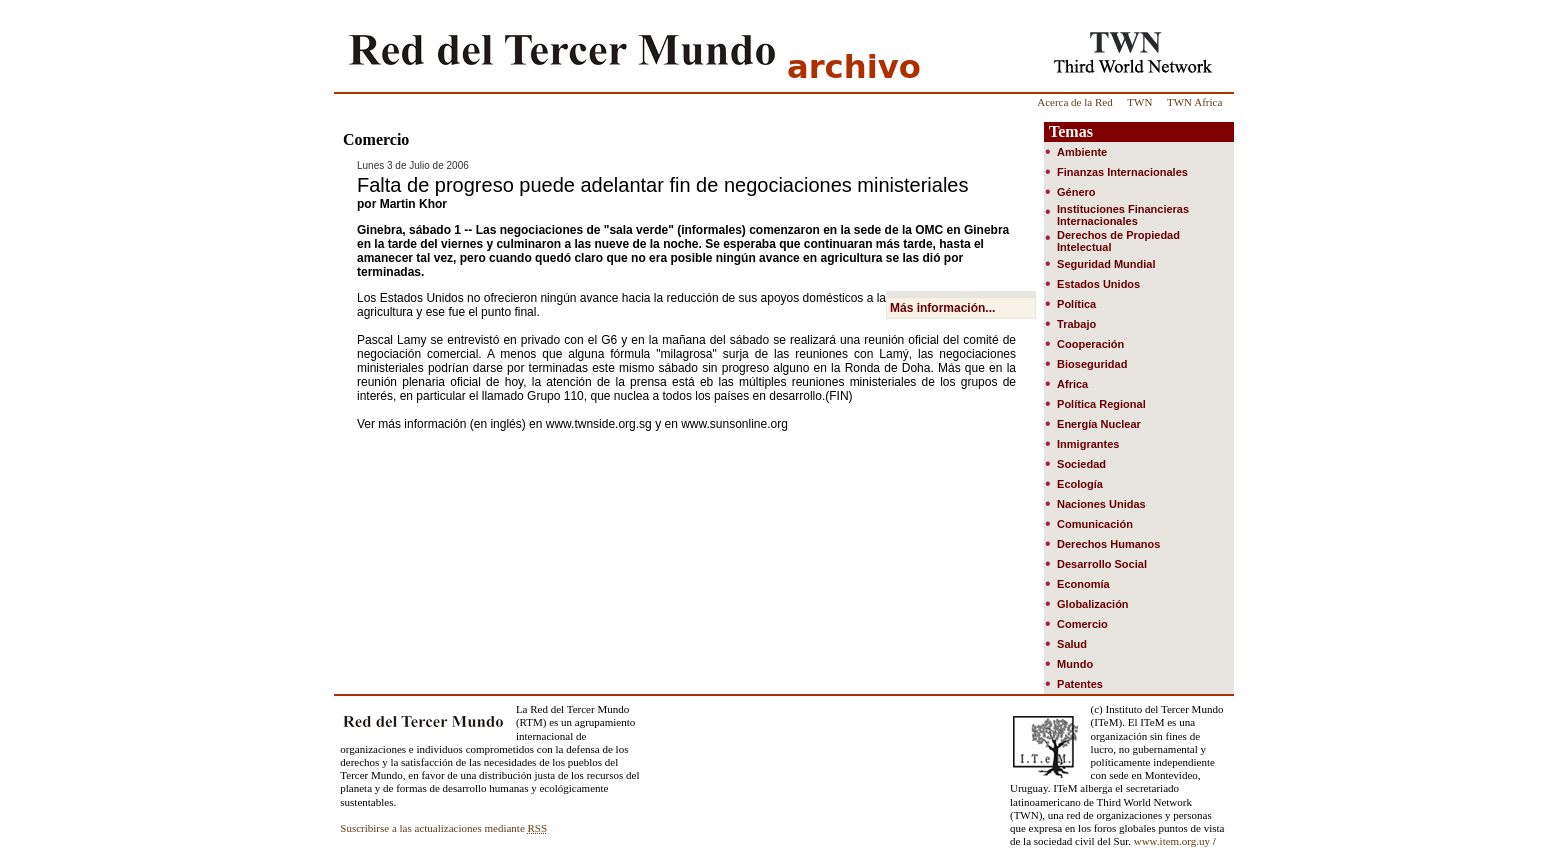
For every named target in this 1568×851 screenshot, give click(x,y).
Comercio (1082, 624)
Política (1076, 304)
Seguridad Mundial (1106, 264)
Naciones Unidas (1101, 504)
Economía (1083, 584)
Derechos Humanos (1108, 544)
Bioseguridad (1092, 364)
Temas (1071, 131)
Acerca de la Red (1074, 102)
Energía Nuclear (1099, 424)
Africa (1072, 384)
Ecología (1080, 484)
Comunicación (1095, 524)
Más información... (942, 308)
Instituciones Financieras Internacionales (1123, 215)
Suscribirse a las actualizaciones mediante (443, 828)
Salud (1072, 644)
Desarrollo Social (1102, 564)
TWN (1139, 102)
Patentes (1080, 684)
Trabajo (1076, 324)
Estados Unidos (1098, 284)
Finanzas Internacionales (1122, 172)
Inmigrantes (1088, 444)
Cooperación (1090, 344)
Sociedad (1081, 464)
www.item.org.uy (1172, 841)
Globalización (1093, 604)
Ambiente (1082, 152)
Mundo (1075, 664)
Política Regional (1101, 404)
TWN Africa (1194, 102)
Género (1076, 192)
